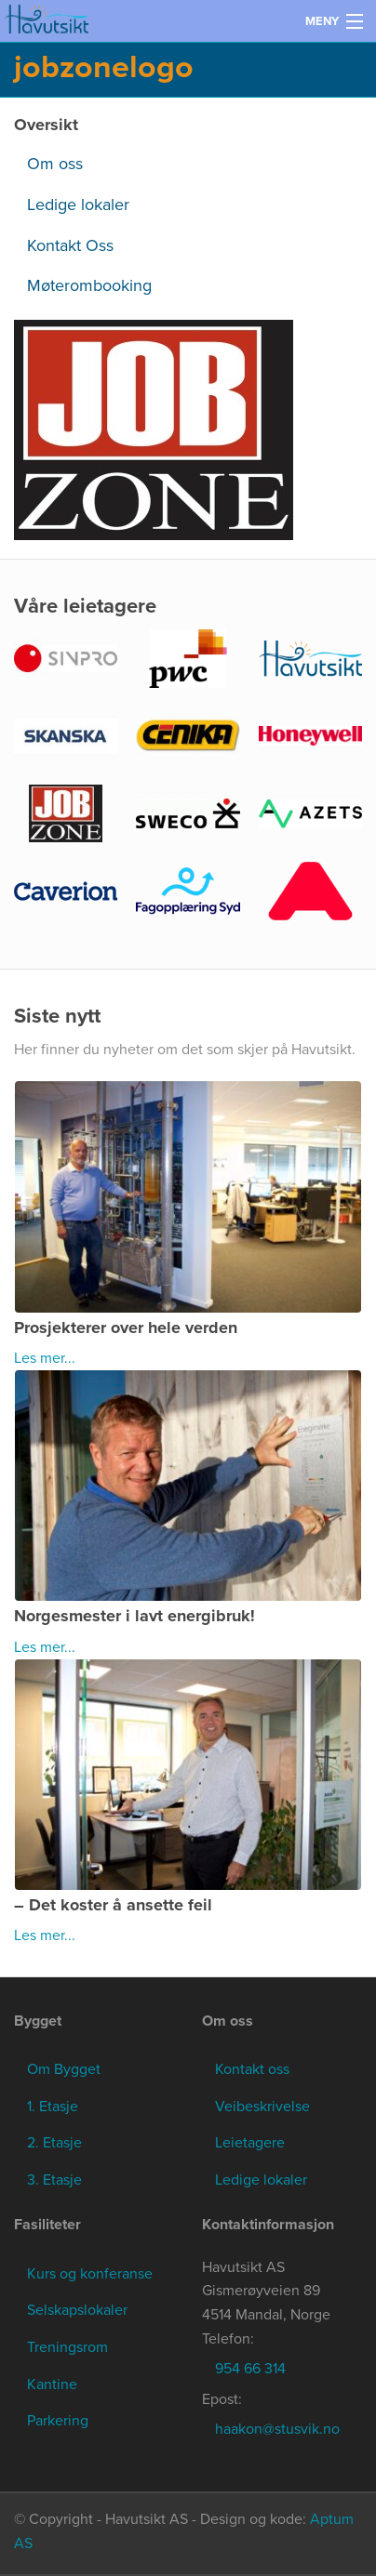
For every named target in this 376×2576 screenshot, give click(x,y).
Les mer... (44, 1358)
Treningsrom (67, 2347)
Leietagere (250, 2142)
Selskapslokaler (77, 2310)
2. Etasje (54, 2142)
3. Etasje (54, 2180)
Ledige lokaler (78, 204)
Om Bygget (64, 2069)
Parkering (57, 2420)
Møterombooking (89, 285)
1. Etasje (52, 2106)
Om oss (55, 163)
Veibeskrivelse (262, 2106)
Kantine (52, 2384)
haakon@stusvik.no (277, 2429)
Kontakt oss (252, 2069)
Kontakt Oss (70, 245)
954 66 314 (250, 2368)
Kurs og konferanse (90, 2274)
